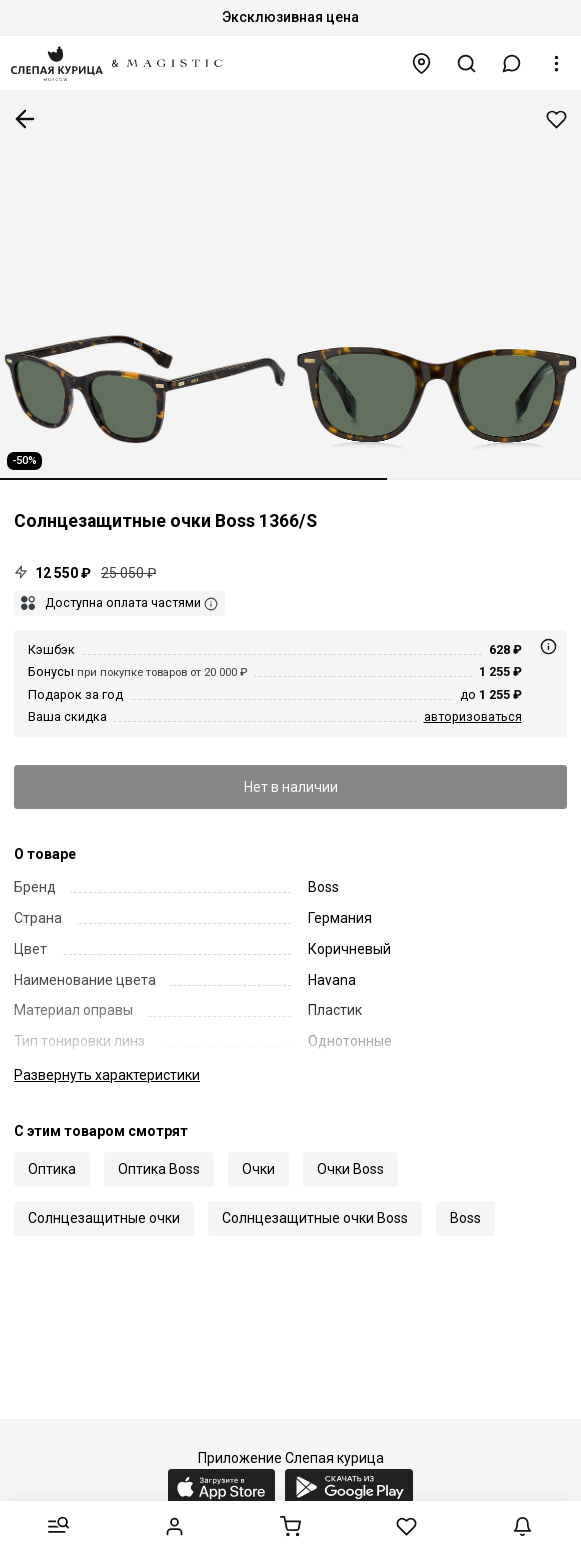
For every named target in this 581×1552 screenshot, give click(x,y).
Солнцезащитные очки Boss (315, 1218)
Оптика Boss (159, 1169)
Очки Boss (350, 1169)
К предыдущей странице (25, 119)
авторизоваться (473, 716)
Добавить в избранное (556, 119)
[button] (512, 63)
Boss (465, 1218)
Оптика (52, 1169)
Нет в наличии (291, 787)
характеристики (107, 1075)
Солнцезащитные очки (104, 1218)
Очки (258, 1169)
